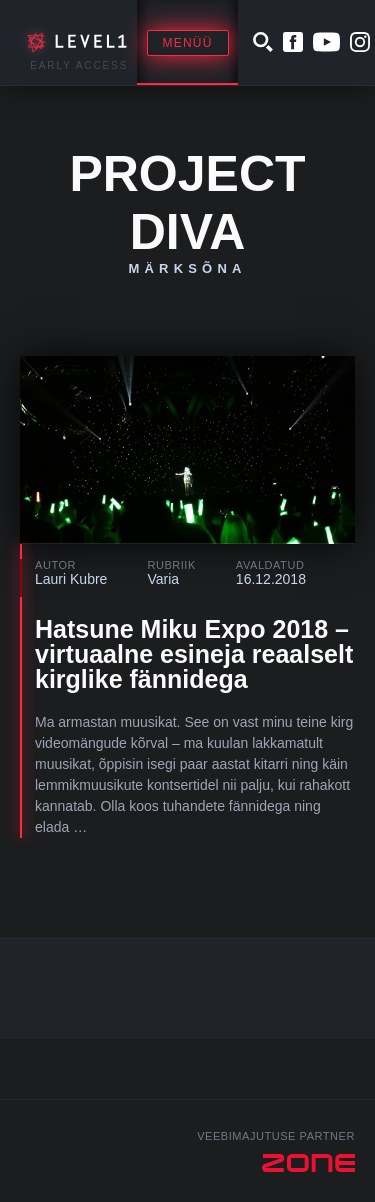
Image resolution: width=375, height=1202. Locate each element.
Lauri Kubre (71, 579)
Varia (163, 579)
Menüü (188, 43)
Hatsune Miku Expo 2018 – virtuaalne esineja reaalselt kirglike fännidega (194, 654)
